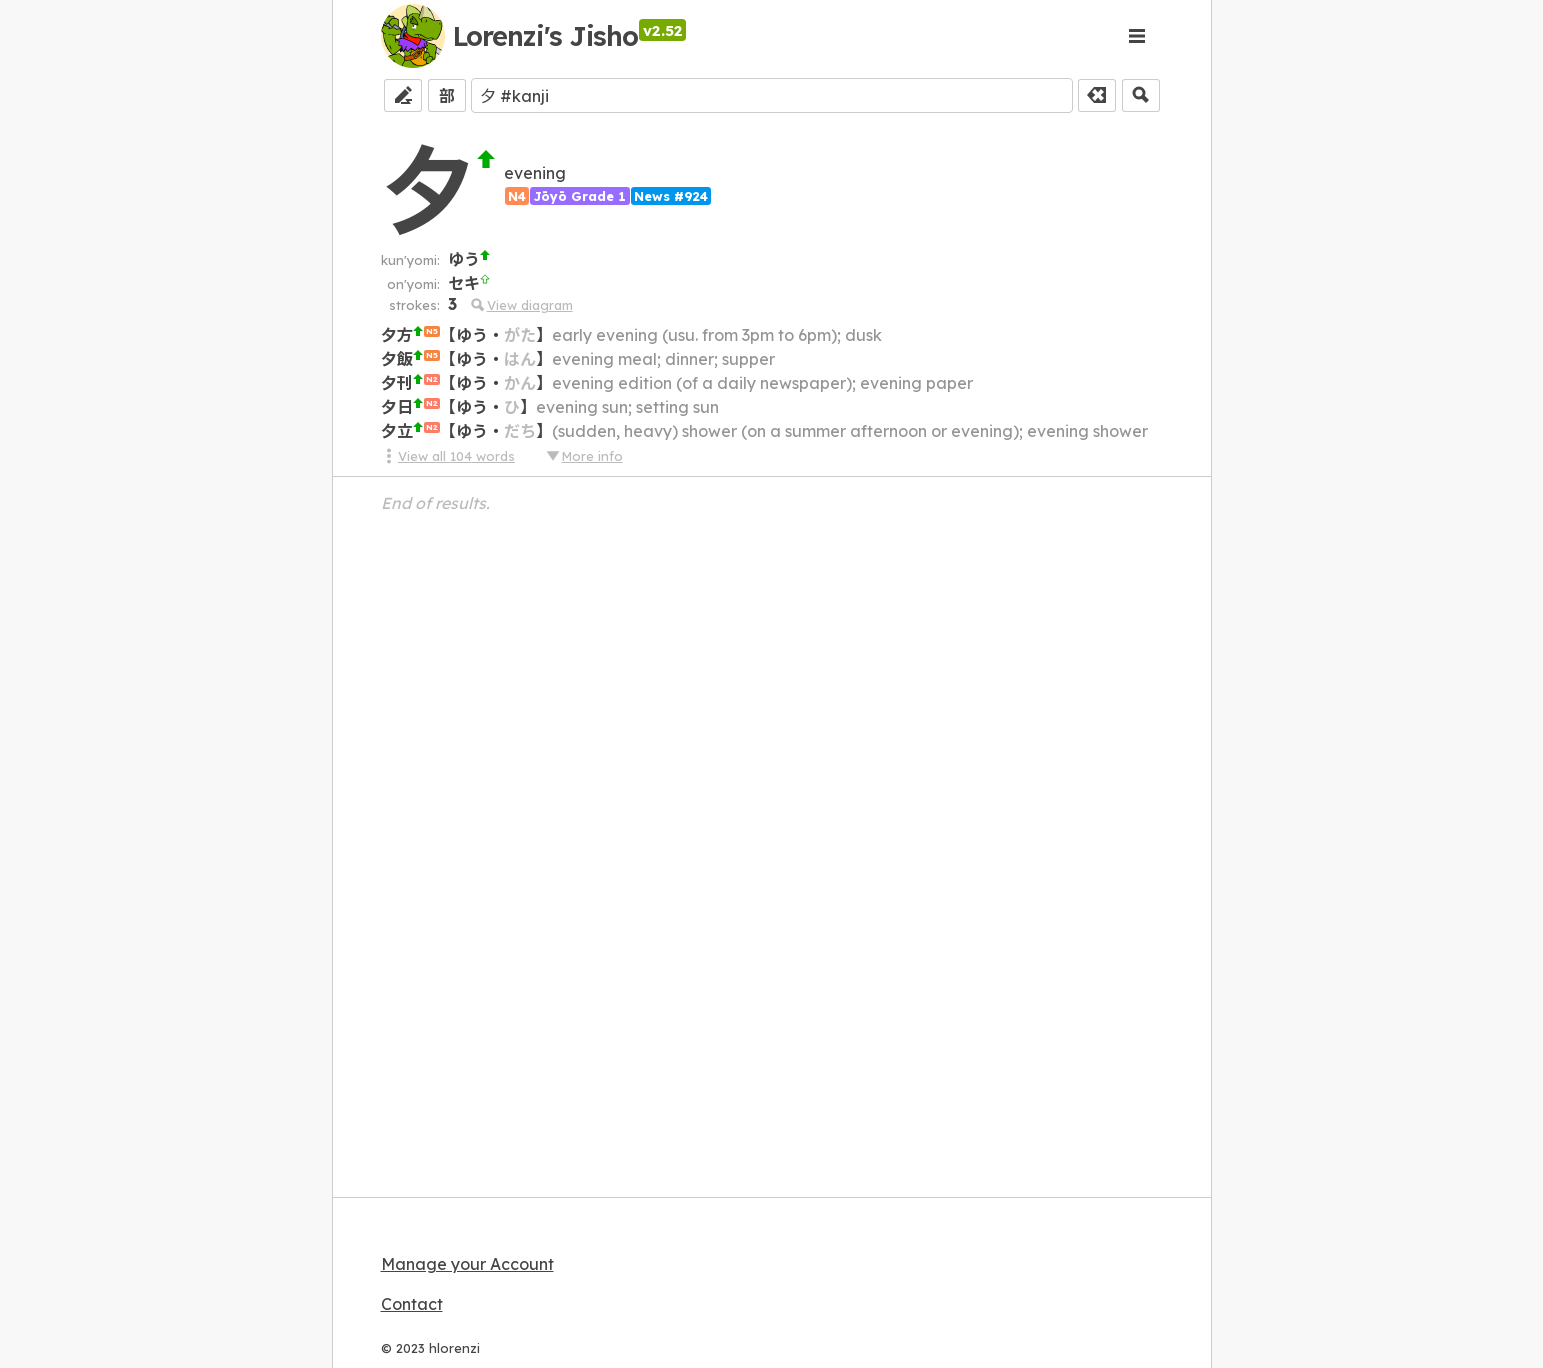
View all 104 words (448, 456)
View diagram (520, 305)
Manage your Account (467, 1264)
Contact (412, 1304)
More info (583, 456)
